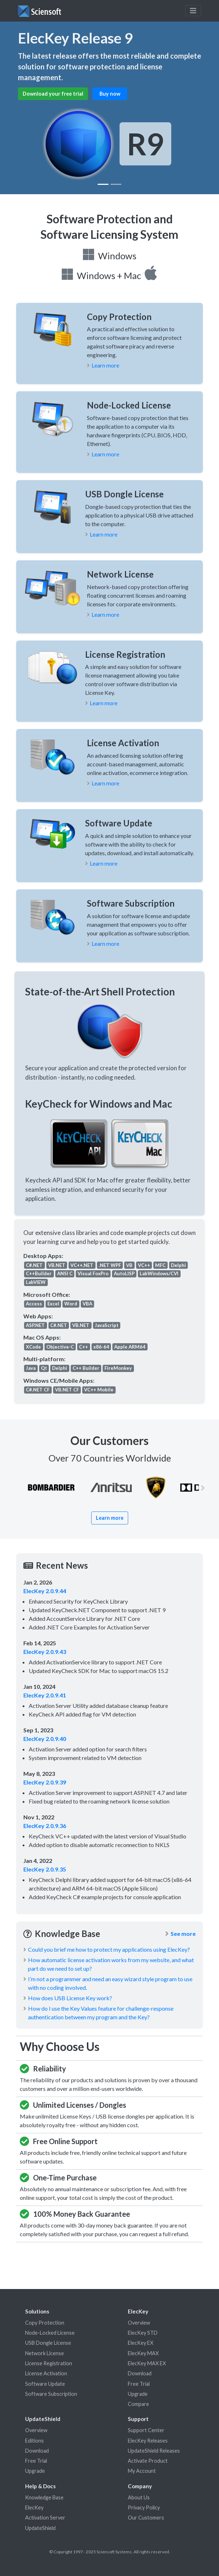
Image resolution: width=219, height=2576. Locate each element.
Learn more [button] (110, 1518)
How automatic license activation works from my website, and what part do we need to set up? (111, 1964)
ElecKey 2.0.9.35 (44, 1869)
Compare (138, 2404)
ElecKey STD (143, 2333)
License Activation (46, 2373)
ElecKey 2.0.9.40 (44, 1738)
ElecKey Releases (148, 2441)
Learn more (105, 365)
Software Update (45, 2384)
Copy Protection (44, 2323)
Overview (139, 2323)
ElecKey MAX (143, 2353)
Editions (34, 2441)
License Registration (48, 2363)
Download (140, 2373)
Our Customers (146, 2518)
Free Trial (139, 2384)
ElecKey (34, 2507)
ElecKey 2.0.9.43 (44, 1651)
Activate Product (148, 2461)
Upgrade (138, 2394)
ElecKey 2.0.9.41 (44, 1695)
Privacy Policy (144, 2507)
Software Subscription (51, 2394)
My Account (142, 2471)
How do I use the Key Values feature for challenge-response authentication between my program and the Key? (100, 2012)
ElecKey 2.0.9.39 (44, 1782)
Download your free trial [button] (53, 94)
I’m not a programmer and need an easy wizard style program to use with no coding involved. (110, 1983)
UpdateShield (40, 2528)
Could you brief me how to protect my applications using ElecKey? (109, 1949)
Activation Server (45, 2518)
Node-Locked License (50, 2333)
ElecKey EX (140, 2343)
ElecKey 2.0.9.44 (44, 1590)
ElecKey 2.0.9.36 (44, 1825)
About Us (139, 2497)
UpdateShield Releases (154, 2451)
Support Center (146, 2430)
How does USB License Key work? (70, 1997)
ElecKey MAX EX (147, 2363)
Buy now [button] (109, 94)
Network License (44, 2353)
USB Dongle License (48, 2343)
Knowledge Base (44, 2497)
